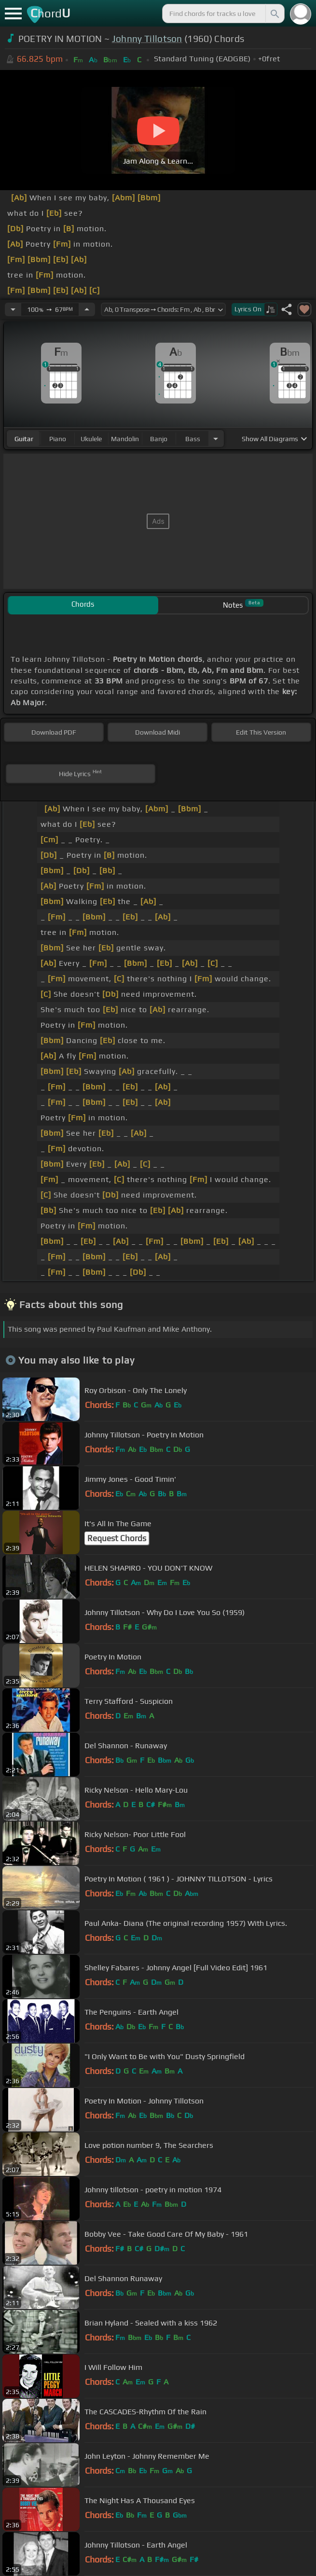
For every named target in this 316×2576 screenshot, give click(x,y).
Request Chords (116, 1538)
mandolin (125, 439)
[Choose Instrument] (215, 438)
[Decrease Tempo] (13, 309)
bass (192, 439)
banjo (158, 439)
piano (57, 439)
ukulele (91, 439)
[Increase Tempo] (87, 309)
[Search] (274, 13)
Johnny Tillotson (147, 38)
